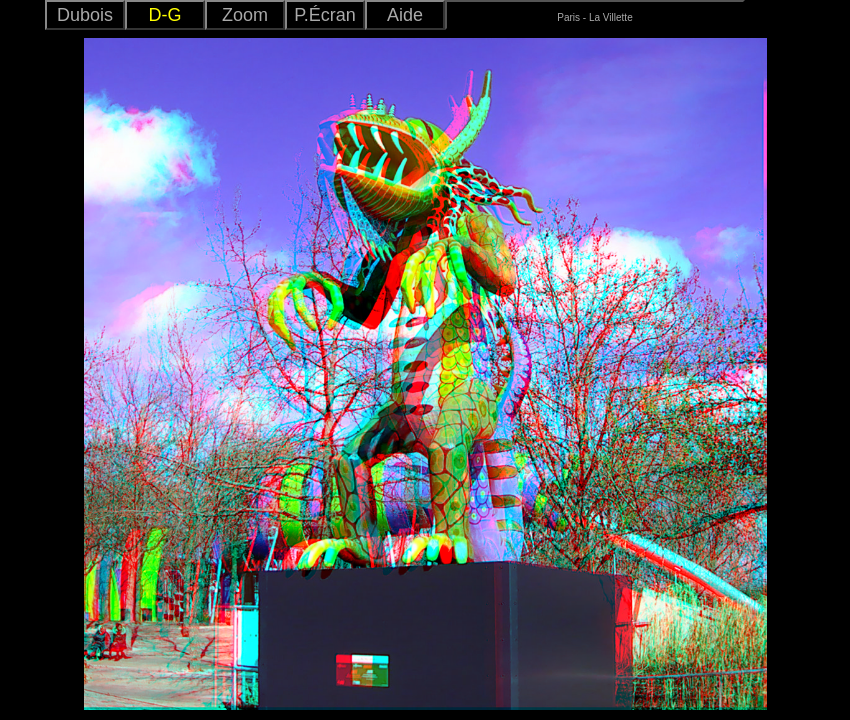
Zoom (245, 15)
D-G (165, 15)
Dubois (85, 15)
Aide (405, 15)
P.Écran (325, 15)
